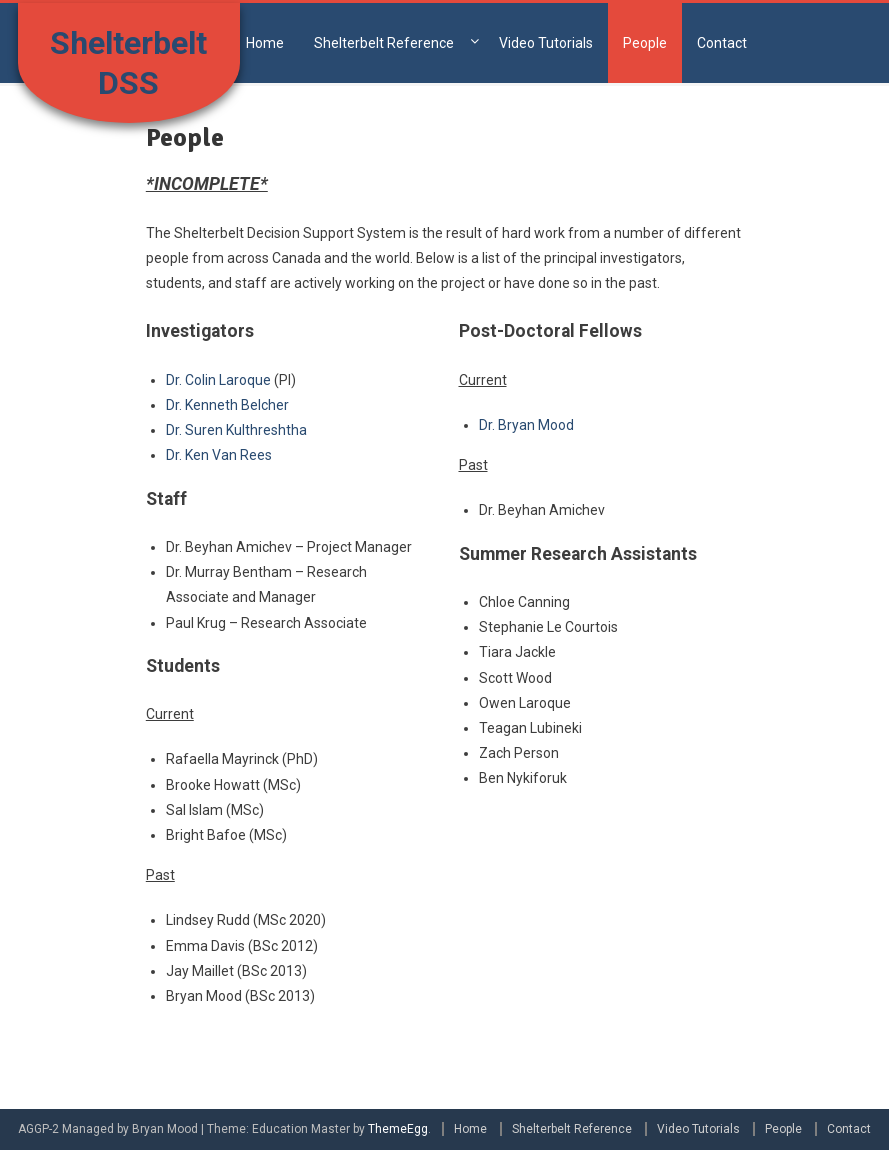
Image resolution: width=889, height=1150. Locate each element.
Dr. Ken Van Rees (219, 455)
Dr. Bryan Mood (526, 425)
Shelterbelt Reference (384, 43)
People (645, 43)
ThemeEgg (398, 1129)
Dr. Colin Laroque (218, 380)
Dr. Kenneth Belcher (227, 405)
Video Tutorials (546, 43)
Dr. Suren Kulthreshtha (236, 430)
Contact (722, 43)
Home (265, 43)
